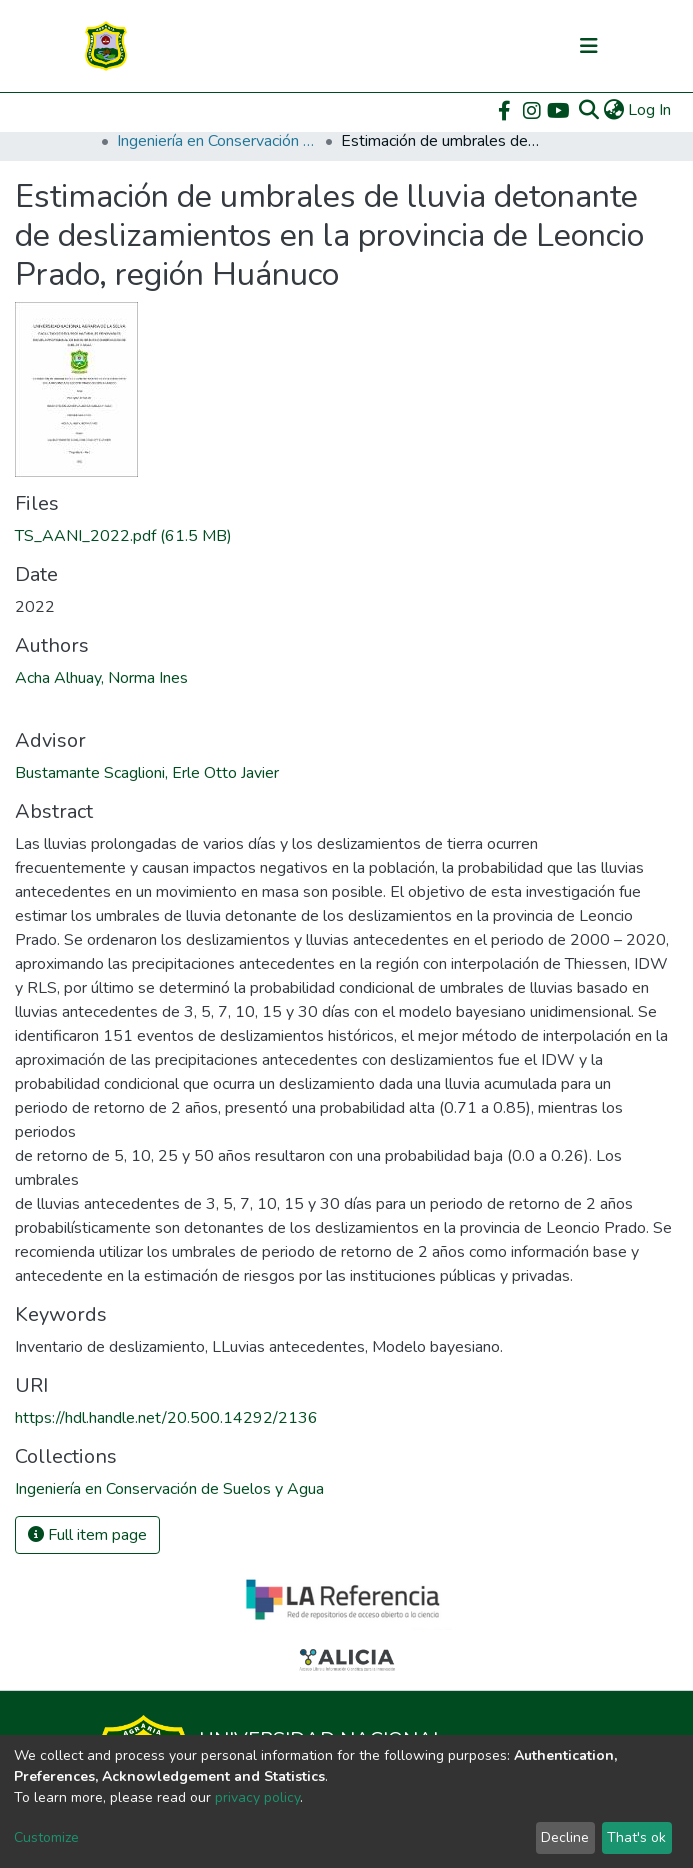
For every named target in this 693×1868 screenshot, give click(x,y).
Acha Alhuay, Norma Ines (101, 678)
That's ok (636, 1837)
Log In (650, 110)
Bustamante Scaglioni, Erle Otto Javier (147, 773)
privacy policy (257, 1797)
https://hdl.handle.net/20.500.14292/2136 (166, 1418)
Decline (565, 1837)
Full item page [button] (87, 1535)
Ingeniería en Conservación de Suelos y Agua (217, 141)
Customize (46, 1837)
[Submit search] (588, 110)
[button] (613, 110)
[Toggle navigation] (589, 46)
